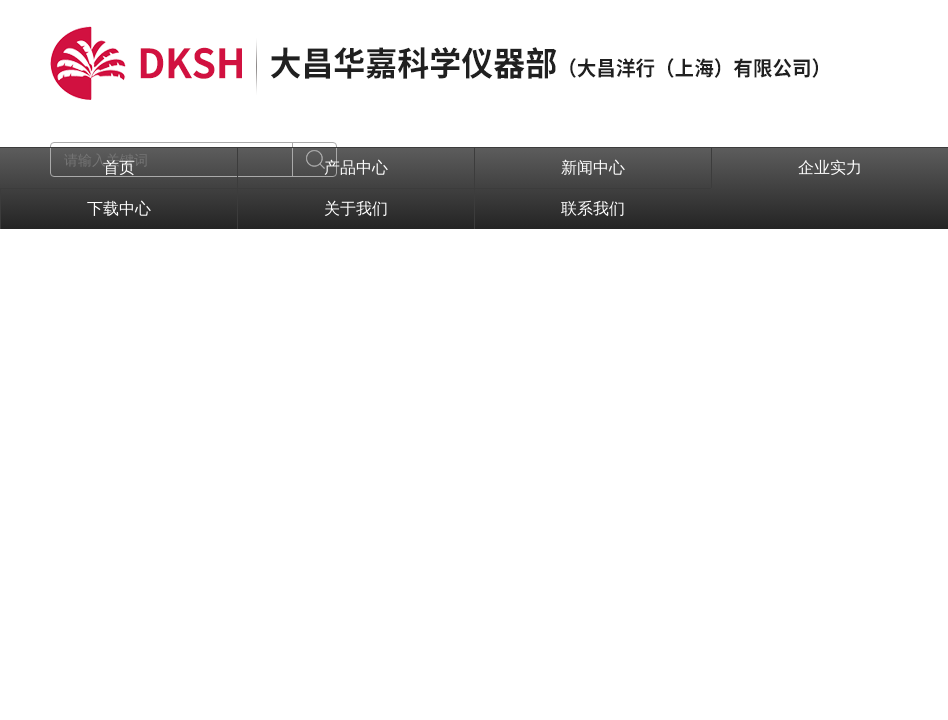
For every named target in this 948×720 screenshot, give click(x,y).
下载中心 (119, 208)
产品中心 (356, 167)
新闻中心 (593, 167)
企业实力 (830, 167)
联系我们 (593, 208)
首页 (119, 167)
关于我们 (356, 208)
